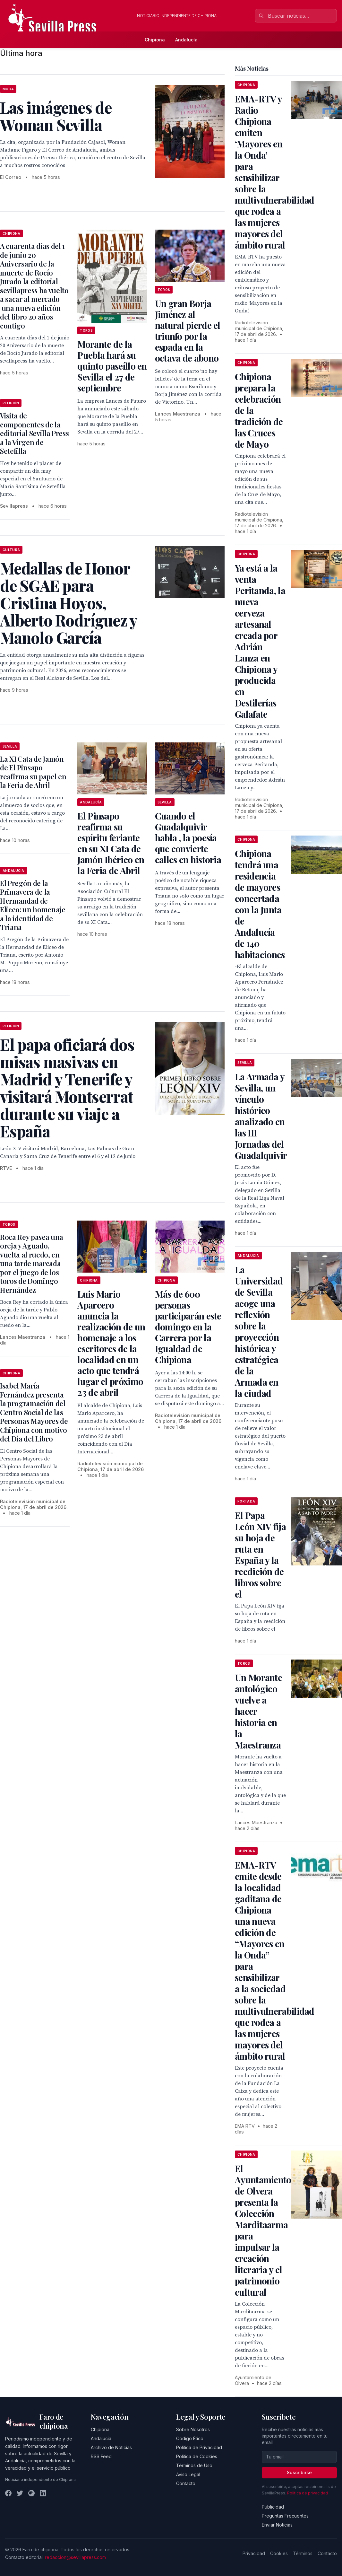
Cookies (279, 2553)
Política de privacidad (307, 2493)
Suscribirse (299, 2472)
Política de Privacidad (199, 2447)
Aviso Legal (188, 2474)
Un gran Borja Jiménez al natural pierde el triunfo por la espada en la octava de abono (187, 330)
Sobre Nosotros (193, 2429)
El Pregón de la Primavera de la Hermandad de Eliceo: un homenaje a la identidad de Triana (32, 905)
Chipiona (155, 39)
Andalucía (186, 39)
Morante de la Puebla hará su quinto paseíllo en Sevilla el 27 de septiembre (112, 366)
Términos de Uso (194, 2465)
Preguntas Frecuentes (285, 2516)
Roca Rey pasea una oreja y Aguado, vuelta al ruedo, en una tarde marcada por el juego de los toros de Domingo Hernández (31, 1263)
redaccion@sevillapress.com (75, 2557)
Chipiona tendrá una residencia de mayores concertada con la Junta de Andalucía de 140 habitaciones (260, 903)
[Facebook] (8, 2493)
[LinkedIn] (43, 2493)
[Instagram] (31, 2493)
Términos (302, 2553)
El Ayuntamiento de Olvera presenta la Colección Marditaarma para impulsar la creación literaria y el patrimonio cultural (263, 2230)
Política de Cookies (196, 2456)
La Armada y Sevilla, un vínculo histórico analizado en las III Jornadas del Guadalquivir (261, 1116)
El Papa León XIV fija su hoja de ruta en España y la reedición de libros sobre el (260, 1554)
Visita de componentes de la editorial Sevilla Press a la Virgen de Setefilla (34, 433)
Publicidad (273, 2507)
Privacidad (254, 2553)
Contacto (185, 2483)
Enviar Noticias (277, 2525)
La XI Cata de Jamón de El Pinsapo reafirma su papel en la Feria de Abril (33, 772)
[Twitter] (20, 2493)
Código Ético (189, 2438)
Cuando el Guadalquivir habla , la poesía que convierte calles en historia (188, 837)
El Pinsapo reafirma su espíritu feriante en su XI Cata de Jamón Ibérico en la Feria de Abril (110, 843)
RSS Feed (101, 2456)
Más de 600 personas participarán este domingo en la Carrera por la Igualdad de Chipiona (188, 1326)
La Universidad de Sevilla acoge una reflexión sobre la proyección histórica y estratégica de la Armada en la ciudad (259, 1331)
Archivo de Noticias (111, 2447)
